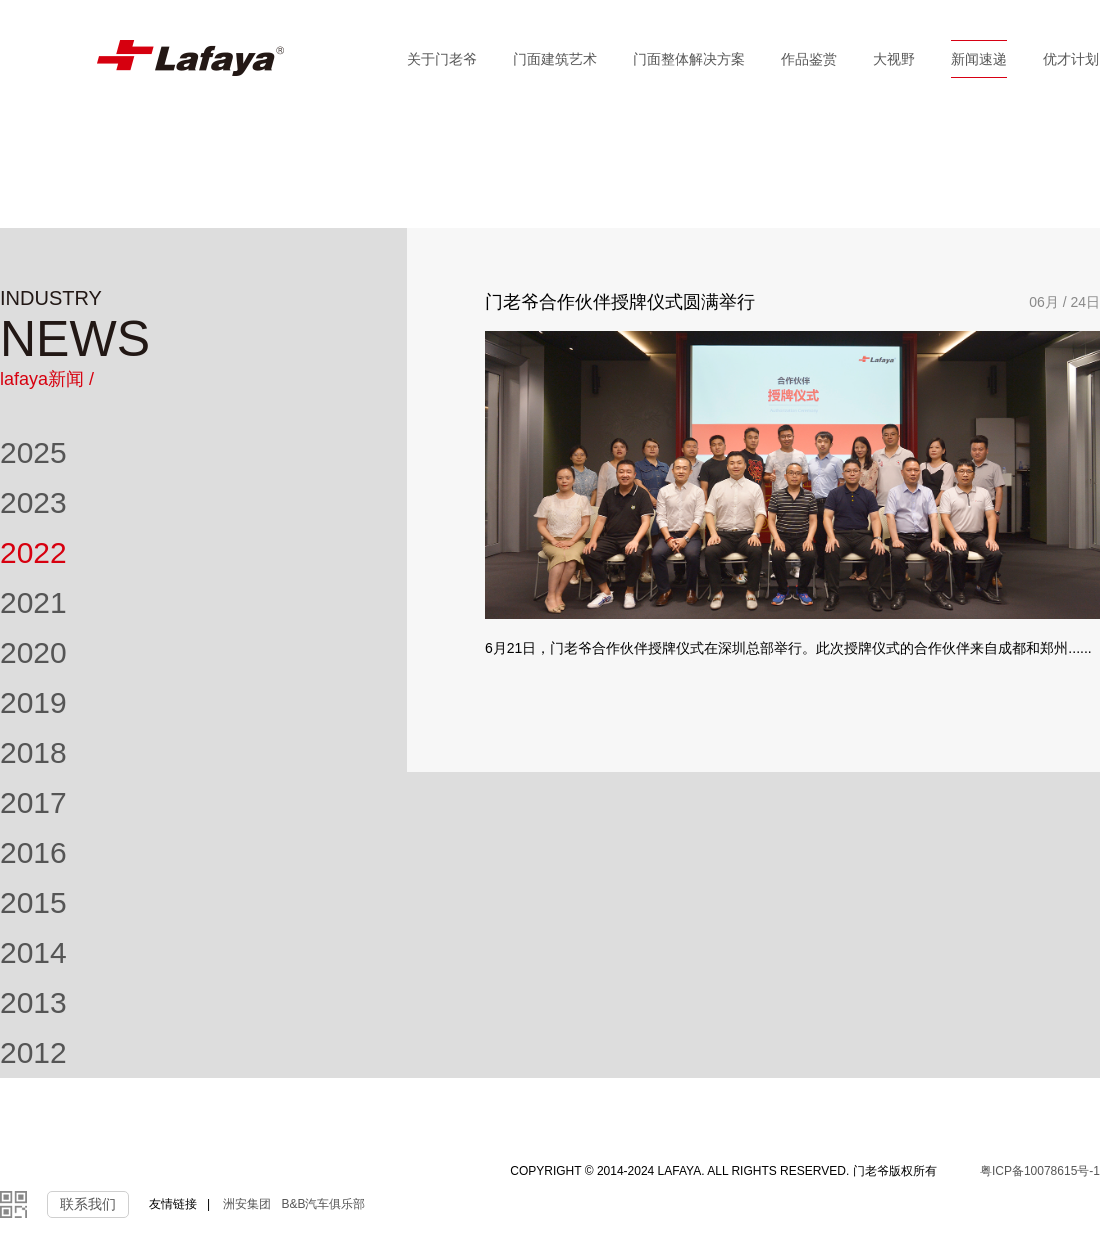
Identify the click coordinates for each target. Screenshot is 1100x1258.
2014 (33, 952)
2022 (33, 552)
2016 (33, 852)
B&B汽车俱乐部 (323, 1204)
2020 (33, 652)
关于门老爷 (442, 59)
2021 (33, 602)
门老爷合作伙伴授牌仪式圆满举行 (620, 302)
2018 (33, 752)
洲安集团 (247, 1204)
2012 (33, 1052)
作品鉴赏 (809, 59)
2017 (33, 802)
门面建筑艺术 (555, 59)
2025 (33, 452)
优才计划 (1071, 59)
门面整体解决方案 (689, 59)
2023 (33, 502)
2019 (33, 702)
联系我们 (88, 1204)
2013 (33, 1002)
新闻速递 (979, 59)
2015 (33, 902)
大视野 (894, 59)
